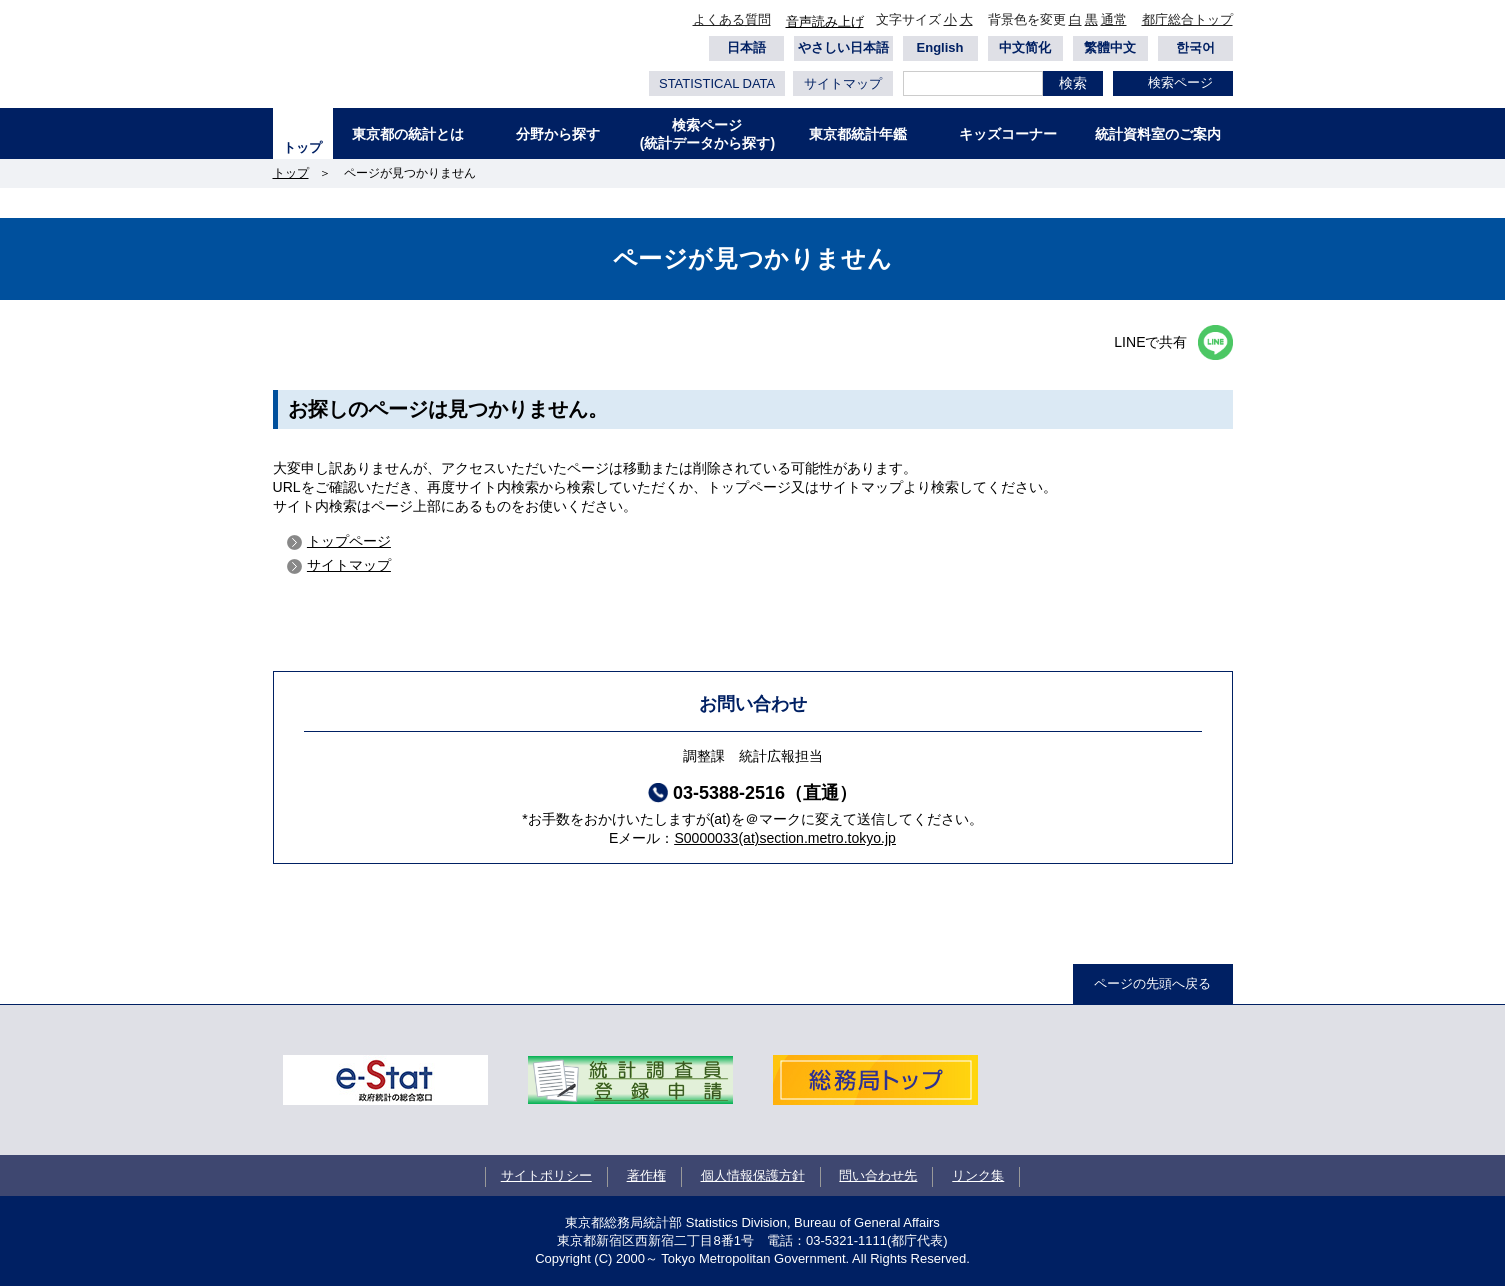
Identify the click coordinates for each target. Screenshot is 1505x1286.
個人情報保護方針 (753, 1175)
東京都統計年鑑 (858, 134)
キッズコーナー (1008, 134)
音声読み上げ (825, 21)
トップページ (349, 541)
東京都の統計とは (408, 134)
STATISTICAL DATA (717, 83)
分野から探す (558, 134)
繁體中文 (1110, 47)
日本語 (746, 47)
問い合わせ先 (878, 1175)
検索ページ (1180, 82)
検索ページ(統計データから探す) (707, 134)
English (940, 47)
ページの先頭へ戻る (1152, 983)
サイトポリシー (546, 1175)
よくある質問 (732, 19)
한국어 (1195, 47)
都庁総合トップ (1187, 19)
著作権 (646, 1175)
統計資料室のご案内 (1158, 134)
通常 (1114, 19)
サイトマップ (843, 83)
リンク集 (978, 1175)
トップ (302, 147)
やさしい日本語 (843, 47)
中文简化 (1025, 47)
